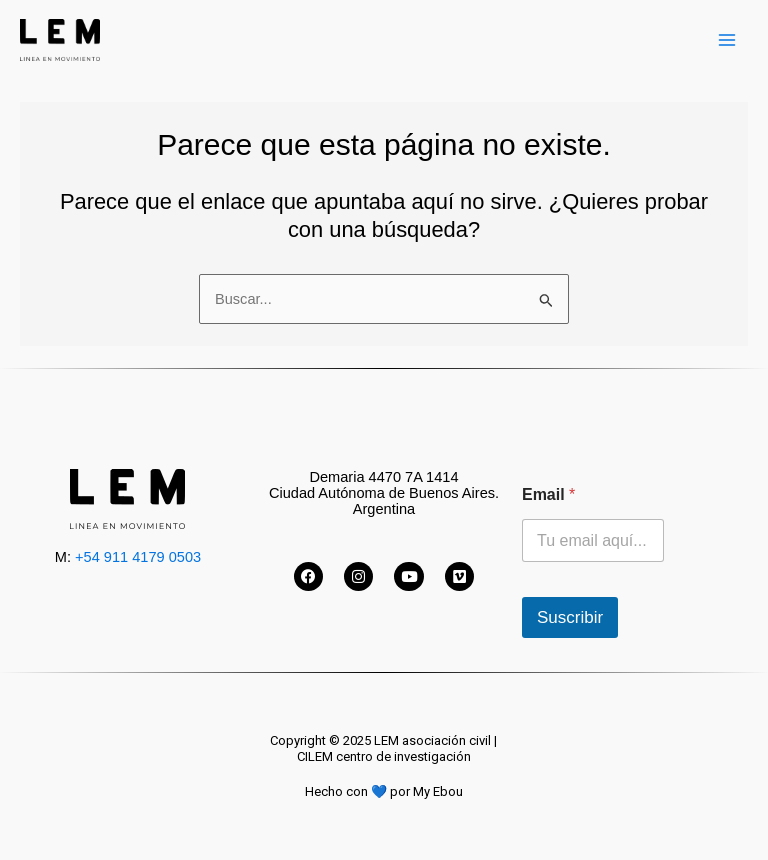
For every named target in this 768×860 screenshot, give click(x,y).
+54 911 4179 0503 (138, 557)
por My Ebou (426, 791)
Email (548, 494)
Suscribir (570, 617)
